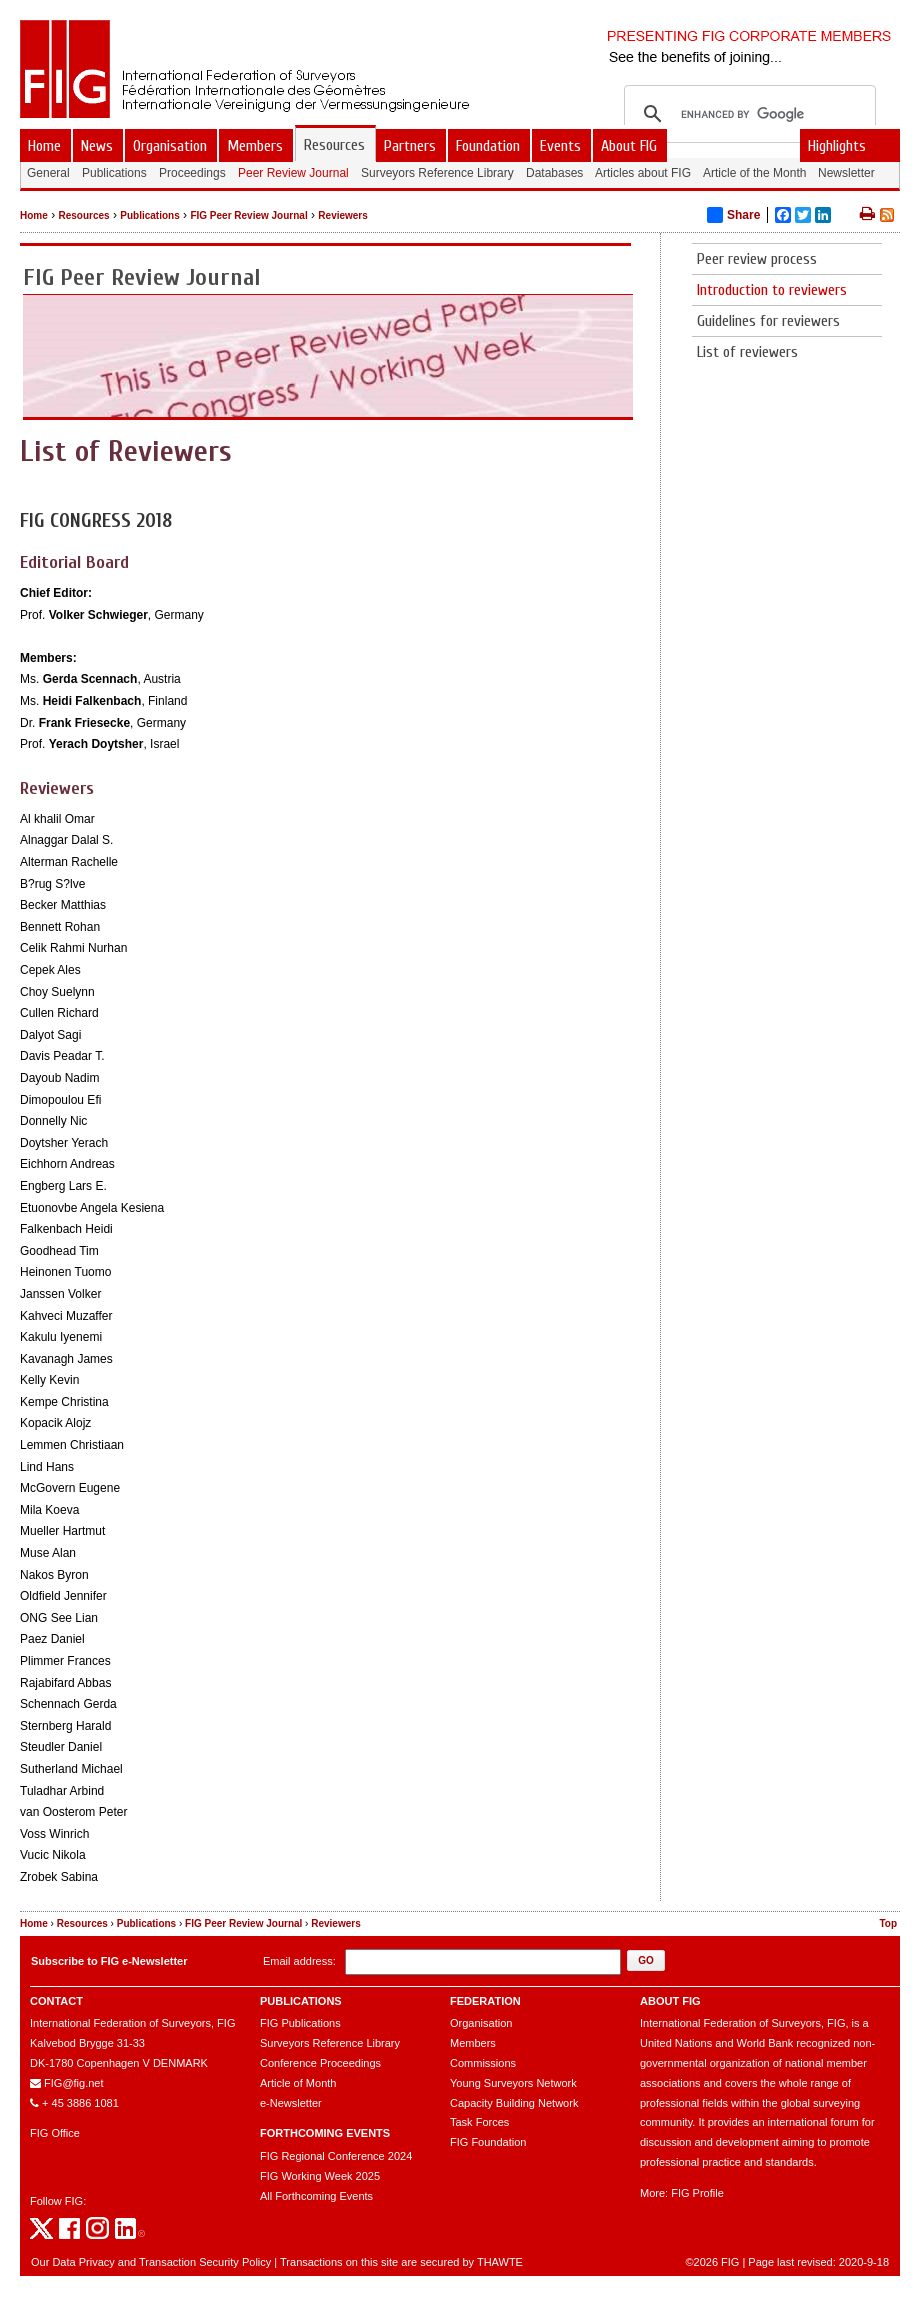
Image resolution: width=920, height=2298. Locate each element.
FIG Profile (697, 2193)
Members (473, 2043)
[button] (646, 1960)
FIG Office (55, 2133)
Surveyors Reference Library (330, 2043)
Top (888, 1923)
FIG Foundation (488, 2142)
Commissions (483, 2063)
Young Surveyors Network (513, 2083)
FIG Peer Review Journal (248, 215)
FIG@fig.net (73, 2083)
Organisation (481, 2023)
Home (34, 215)
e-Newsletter (291, 2103)
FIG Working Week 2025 (320, 2176)
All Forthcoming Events (316, 2196)
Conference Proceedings (320, 2063)
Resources (83, 215)
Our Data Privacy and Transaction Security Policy (151, 2262)
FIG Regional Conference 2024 (336, 2156)
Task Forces (479, 2122)
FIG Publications (300, 2023)
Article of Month (298, 2083)
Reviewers (342, 215)
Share (733, 215)
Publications (149, 215)
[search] (747, 114)
